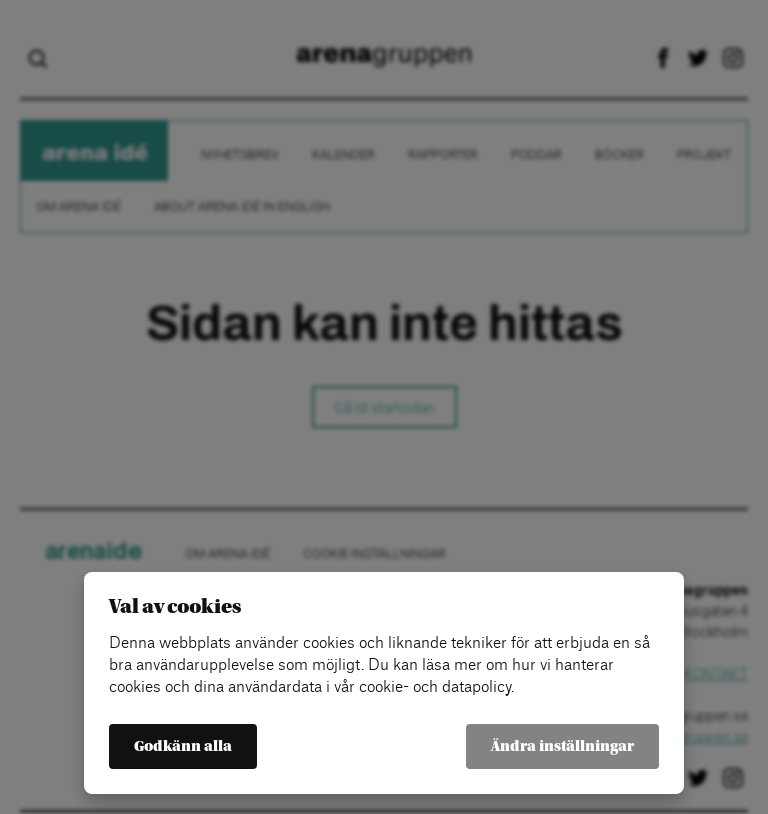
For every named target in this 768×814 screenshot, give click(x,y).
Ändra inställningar (562, 746)
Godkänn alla (183, 746)
